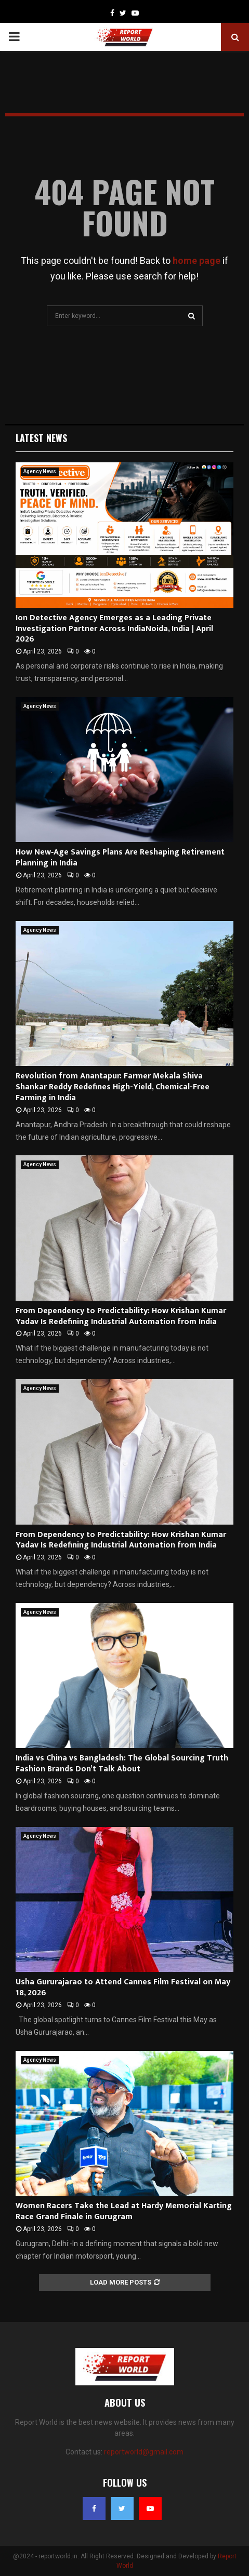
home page (196, 260)
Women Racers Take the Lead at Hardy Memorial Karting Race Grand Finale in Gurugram (124, 2211)
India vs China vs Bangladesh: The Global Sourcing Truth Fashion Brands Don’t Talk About (122, 1763)
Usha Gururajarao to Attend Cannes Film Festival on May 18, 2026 (123, 1987)
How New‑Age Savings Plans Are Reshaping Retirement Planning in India (120, 857)
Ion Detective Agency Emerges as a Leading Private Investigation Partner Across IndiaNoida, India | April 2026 (114, 629)
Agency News (39, 471)
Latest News (41, 438)
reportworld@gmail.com (144, 2452)
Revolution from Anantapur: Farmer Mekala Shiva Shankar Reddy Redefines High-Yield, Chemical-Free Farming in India (112, 1087)
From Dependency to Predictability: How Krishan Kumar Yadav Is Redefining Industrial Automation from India (121, 1316)
